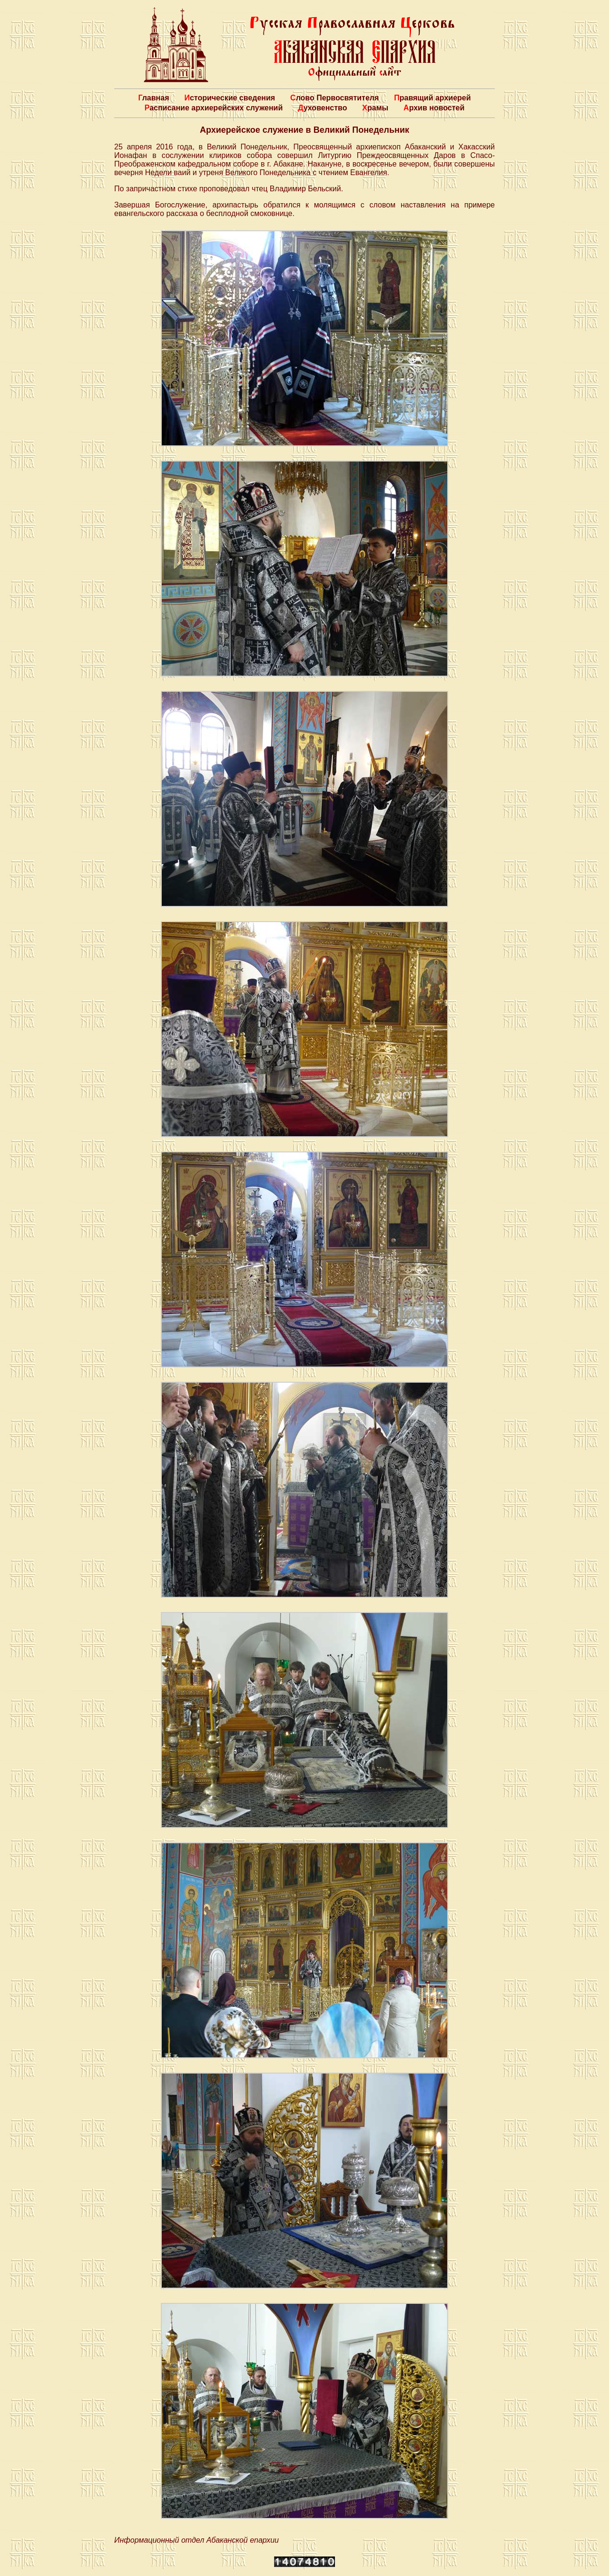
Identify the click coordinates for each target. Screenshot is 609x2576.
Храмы (375, 108)
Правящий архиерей (432, 98)
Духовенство (322, 108)
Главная (153, 98)
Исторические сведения (229, 98)
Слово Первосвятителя (334, 98)
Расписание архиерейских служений (214, 108)
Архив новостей (433, 108)
